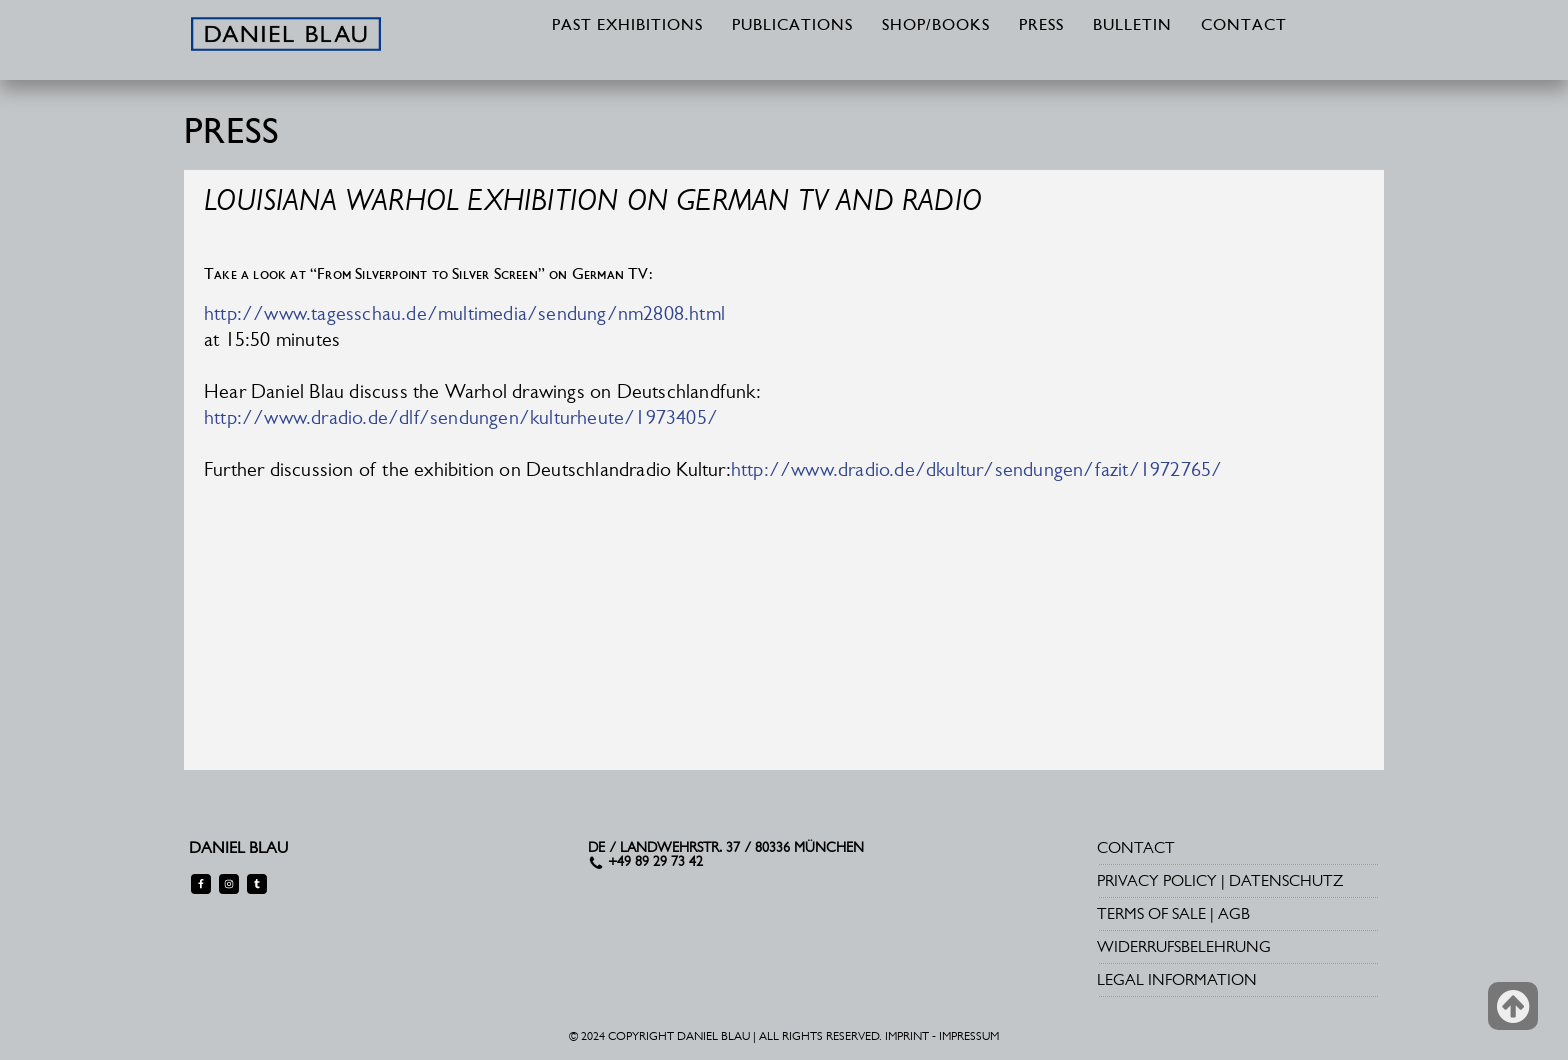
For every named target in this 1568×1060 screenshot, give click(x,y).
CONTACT (1244, 26)
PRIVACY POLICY (1157, 880)
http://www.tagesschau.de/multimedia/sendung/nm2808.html (464, 313)
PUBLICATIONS (792, 26)
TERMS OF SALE (1151, 913)
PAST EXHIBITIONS (627, 26)
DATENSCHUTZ (1286, 880)
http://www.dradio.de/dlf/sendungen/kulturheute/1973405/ (461, 417)
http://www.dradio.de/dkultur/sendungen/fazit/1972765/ (977, 469)
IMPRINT (907, 1036)
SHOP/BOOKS (936, 26)
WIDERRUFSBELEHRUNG (1184, 946)
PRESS (1041, 26)
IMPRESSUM (969, 1036)
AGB (1234, 913)
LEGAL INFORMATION (1177, 979)
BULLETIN (1132, 26)
